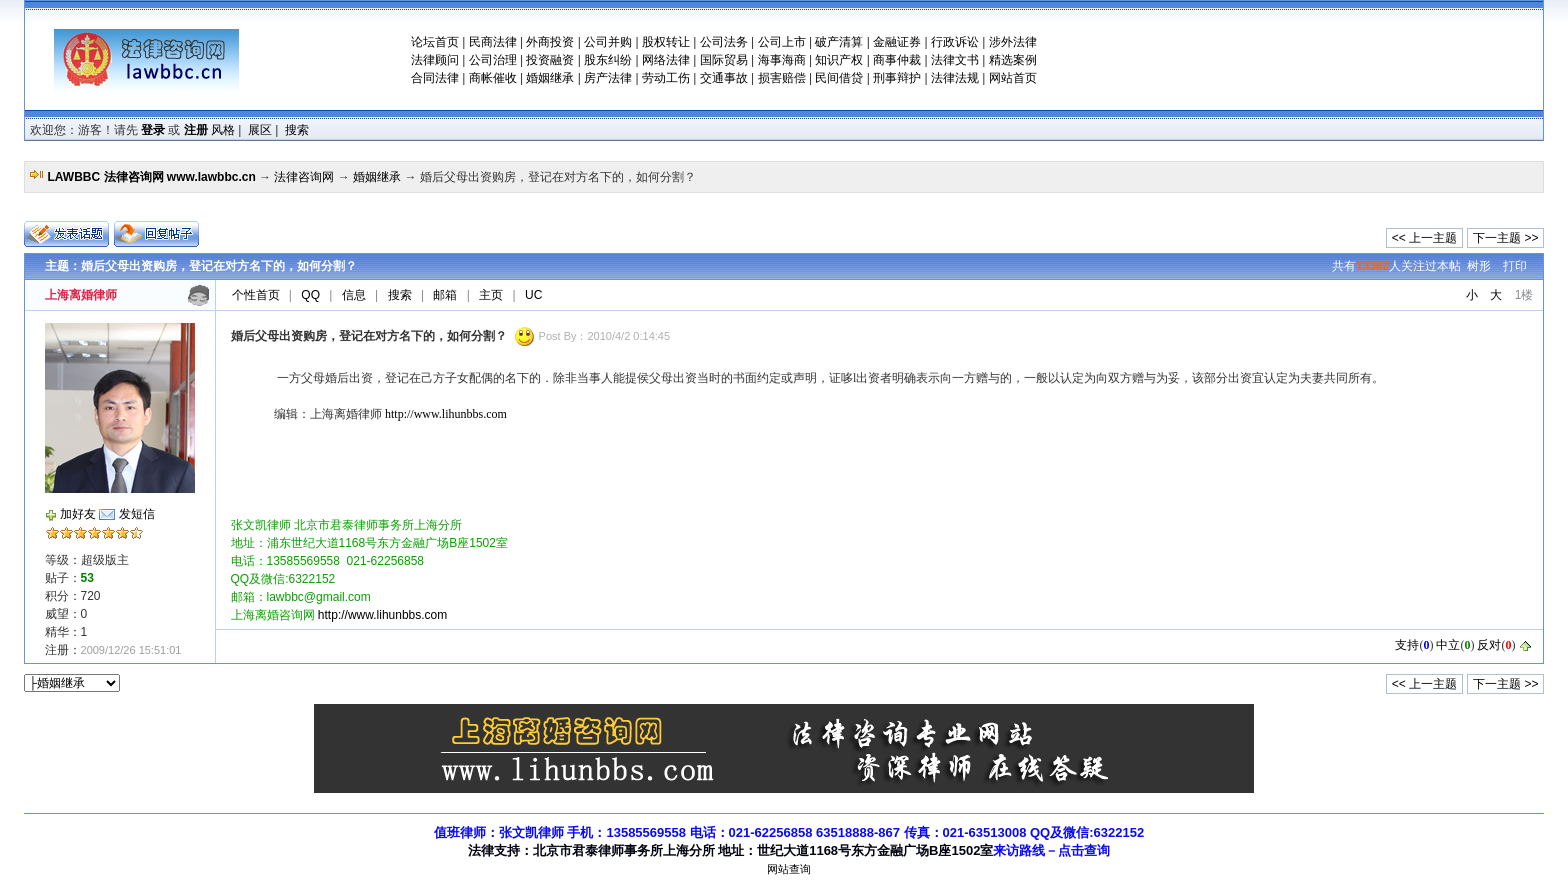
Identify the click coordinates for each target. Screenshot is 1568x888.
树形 (1479, 266)
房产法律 (608, 78)
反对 (1489, 645)
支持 (1407, 645)
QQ (310, 295)
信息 (354, 295)
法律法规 (955, 78)
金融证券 (897, 42)
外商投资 (550, 42)
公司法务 (724, 42)
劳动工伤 (666, 78)
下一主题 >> (1505, 238)
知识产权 (839, 60)
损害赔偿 (782, 78)
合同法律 (435, 78)
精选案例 (1013, 60)
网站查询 (789, 869)
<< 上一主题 (1424, 238)
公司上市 (782, 42)
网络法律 (666, 60)
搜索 (297, 130)
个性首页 (256, 295)
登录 (153, 130)
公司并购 (608, 42)
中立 (1448, 645)
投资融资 (550, 60)
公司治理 (493, 60)
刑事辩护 (897, 78)
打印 (1515, 266)
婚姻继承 (550, 78)
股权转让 (666, 42)
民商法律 (493, 42)
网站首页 (1013, 78)
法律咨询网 (304, 177)
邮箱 (445, 295)
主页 (491, 295)
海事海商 (782, 60)
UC (533, 295)
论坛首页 (435, 42)
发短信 (137, 514)
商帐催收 (493, 78)
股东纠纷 (608, 60)
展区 (260, 130)
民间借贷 (839, 78)
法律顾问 (435, 60)
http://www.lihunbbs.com (446, 414)
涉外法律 (1013, 42)
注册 (196, 130)
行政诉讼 (955, 42)
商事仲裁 (897, 60)
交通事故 (724, 78)
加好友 (78, 514)
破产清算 (839, 42)
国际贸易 (724, 60)
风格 (223, 130)
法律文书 (955, 60)
